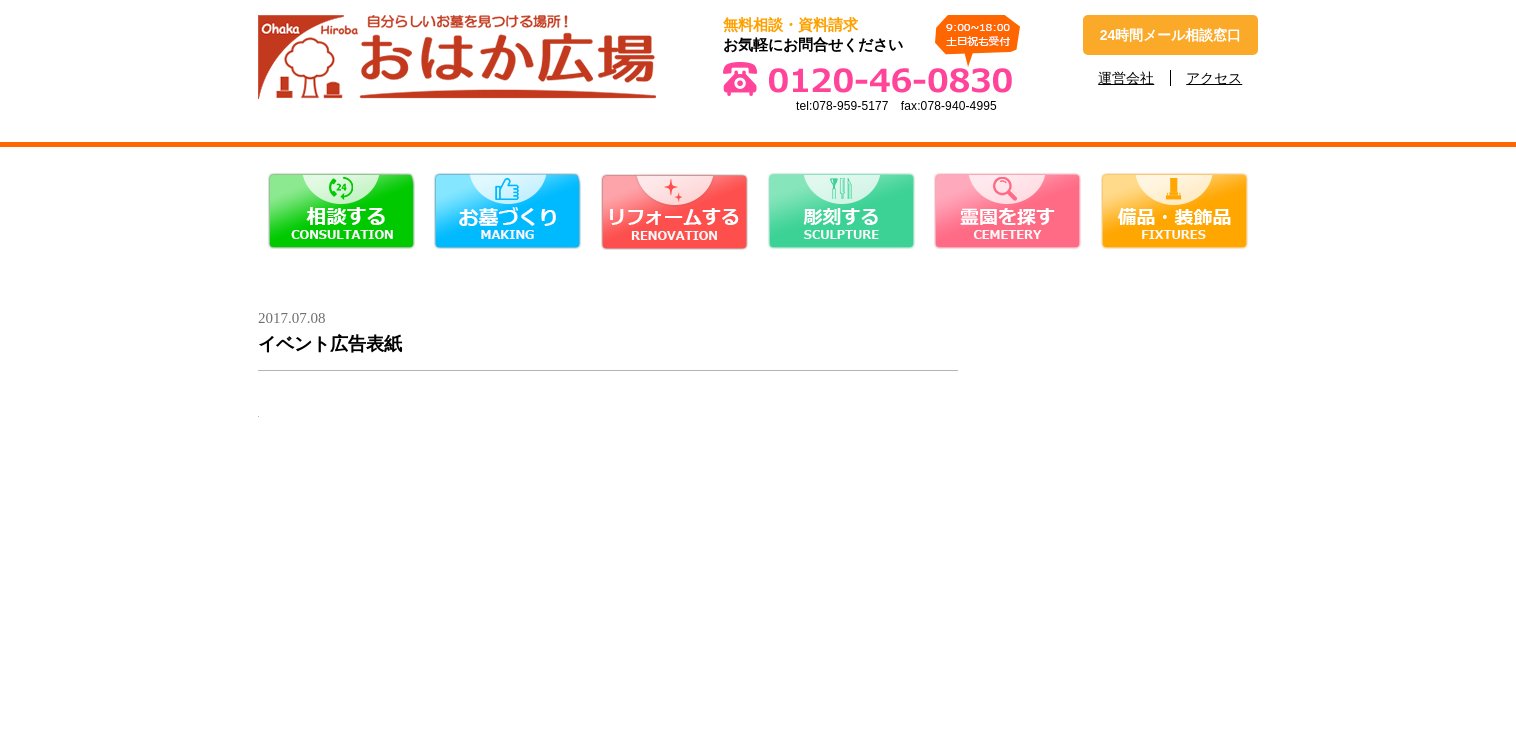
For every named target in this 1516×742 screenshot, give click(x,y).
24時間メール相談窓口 (1171, 35)
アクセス (1214, 78)
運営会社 (1126, 78)
